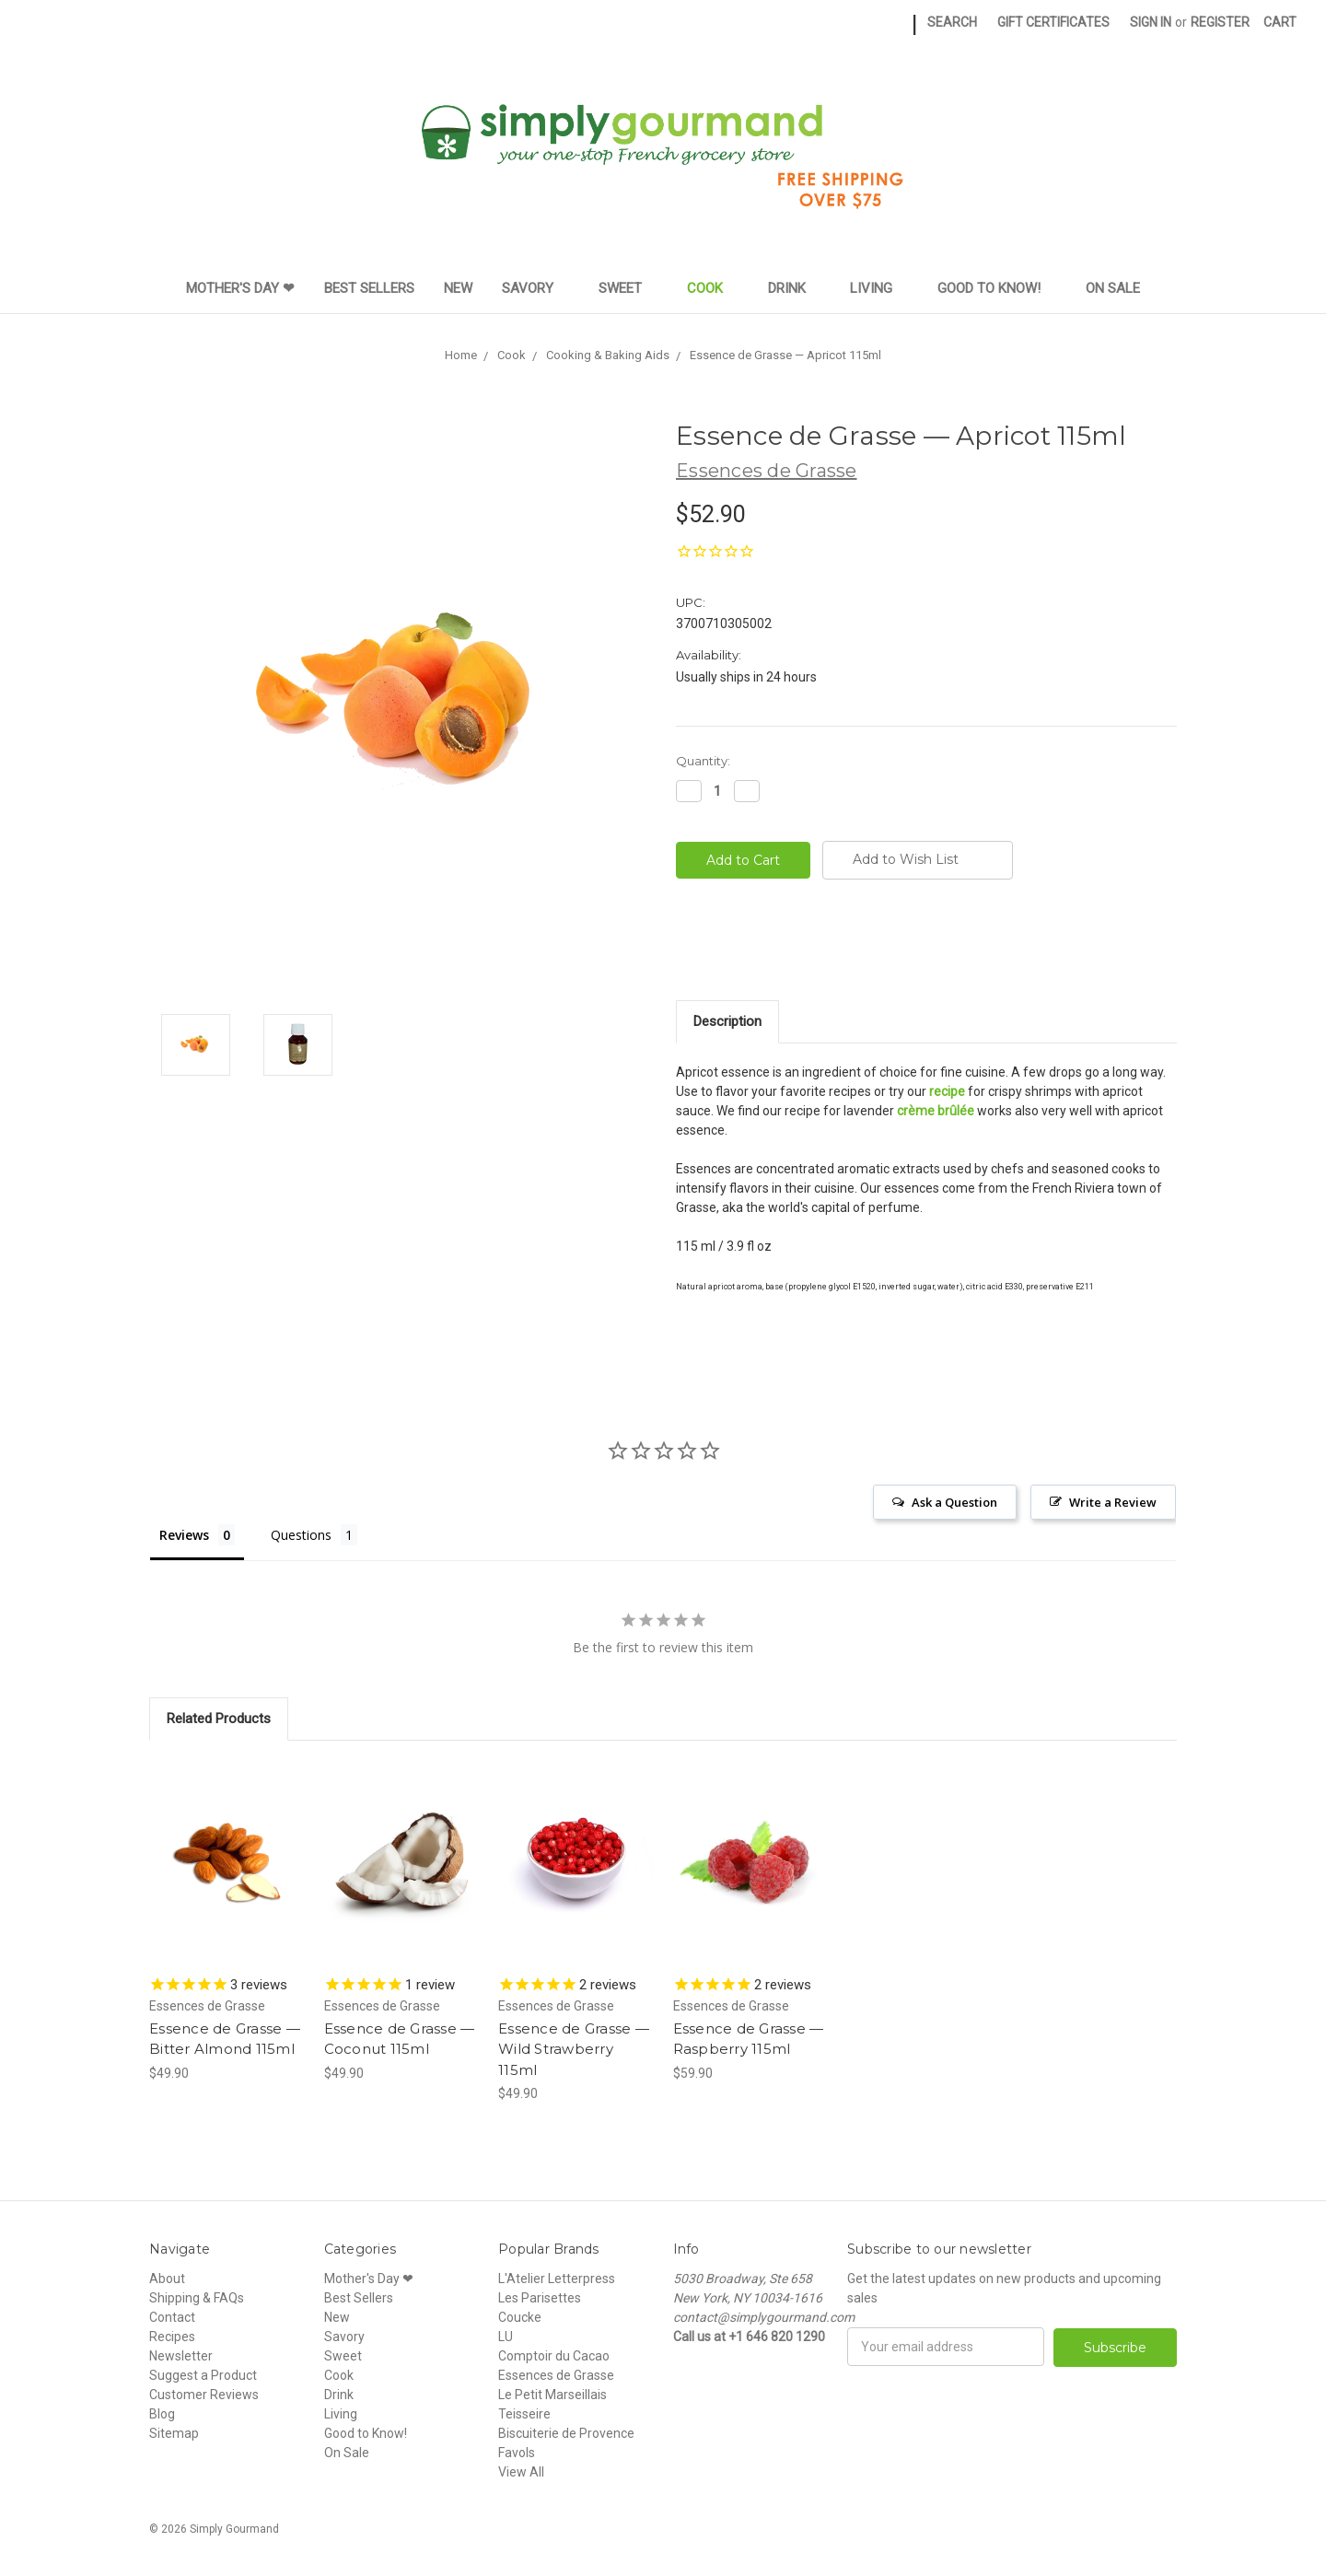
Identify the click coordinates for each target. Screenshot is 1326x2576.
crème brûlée (935, 1110)
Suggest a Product (203, 2375)
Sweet (628, 288)
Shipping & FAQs (196, 2297)
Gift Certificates (1053, 22)
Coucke (519, 2317)
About (167, 2278)
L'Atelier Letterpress (556, 2278)
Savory (535, 288)
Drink (794, 288)
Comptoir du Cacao (554, 2356)
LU (505, 2336)
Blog (162, 2414)
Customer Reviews (204, 2394)
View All (521, 2472)
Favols (516, 2452)
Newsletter (181, 2356)
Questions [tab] (301, 1535)
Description (727, 1021)
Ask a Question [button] (954, 1502)
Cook (713, 288)
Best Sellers (369, 288)
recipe (947, 1091)
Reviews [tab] (184, 1535)
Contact (172, 2317)
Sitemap (174, 2433)
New (458, 288)
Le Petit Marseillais (552, 2394)
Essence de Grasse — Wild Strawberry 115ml (573, 2049)
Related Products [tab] (219, 1718)
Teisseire (524, 2414)
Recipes (172, 2336)
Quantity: (703, 760)
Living (879, 288)
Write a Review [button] (1113, 1502)
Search (952, 22)
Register (1220, 22)
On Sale (1113, 288)
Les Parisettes (539, 2297)
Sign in (1150, 22)
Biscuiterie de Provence (566, 2433)
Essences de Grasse (556, 2375)
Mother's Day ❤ (240, 288)
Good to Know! (996, 288)
